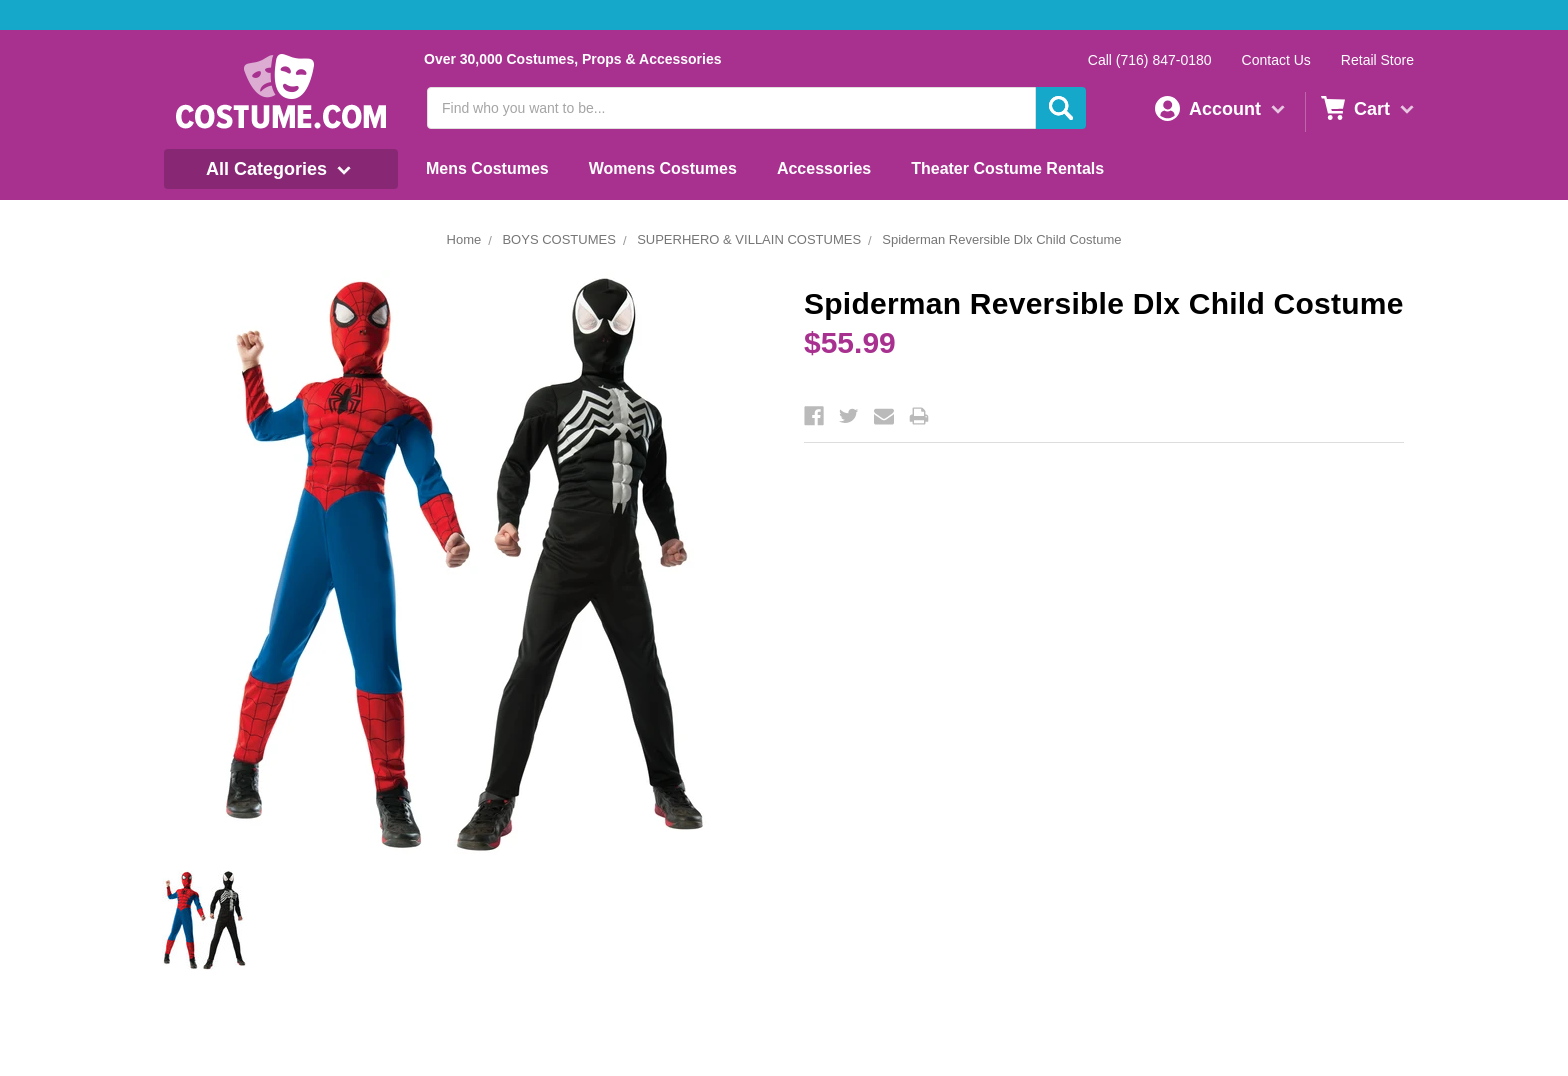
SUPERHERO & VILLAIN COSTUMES (749, 239)
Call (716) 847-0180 (1150, 60)
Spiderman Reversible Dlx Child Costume (1001, 239)
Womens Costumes (663, 168)
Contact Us (1276, 60)
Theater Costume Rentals (1007, 168)
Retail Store (1377, 60)
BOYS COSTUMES (558, 239)
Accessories (824, 168)
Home (464, 239)
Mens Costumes (487, 168)
